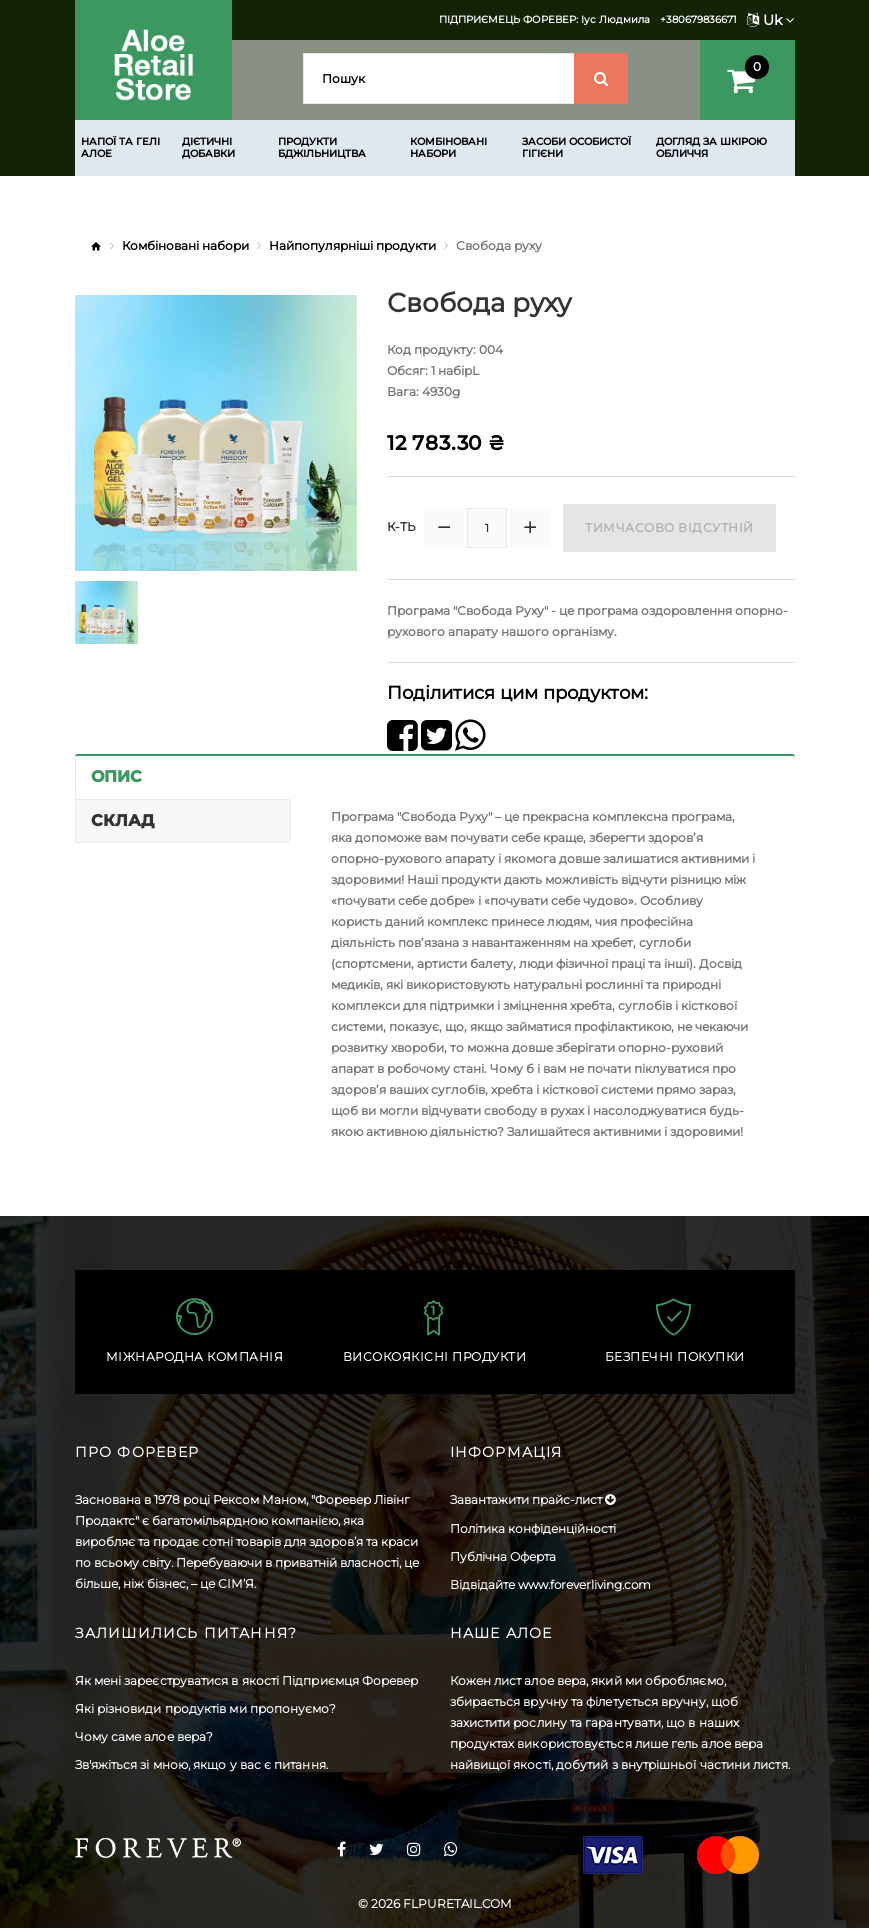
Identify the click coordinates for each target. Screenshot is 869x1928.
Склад (122, 820)
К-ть (401, 526)
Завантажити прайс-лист (532, 1500)
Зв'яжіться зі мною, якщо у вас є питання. (201, 1764)
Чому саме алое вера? (144, 1736)
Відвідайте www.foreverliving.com (550, 1584)
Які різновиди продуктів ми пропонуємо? (206, 1708)
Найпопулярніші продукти (352, 245)
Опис (116, 776)
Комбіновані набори (185, 245)
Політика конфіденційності (533, 1528)
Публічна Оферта (503, 1556)
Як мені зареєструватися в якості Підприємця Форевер (247, 1680)
